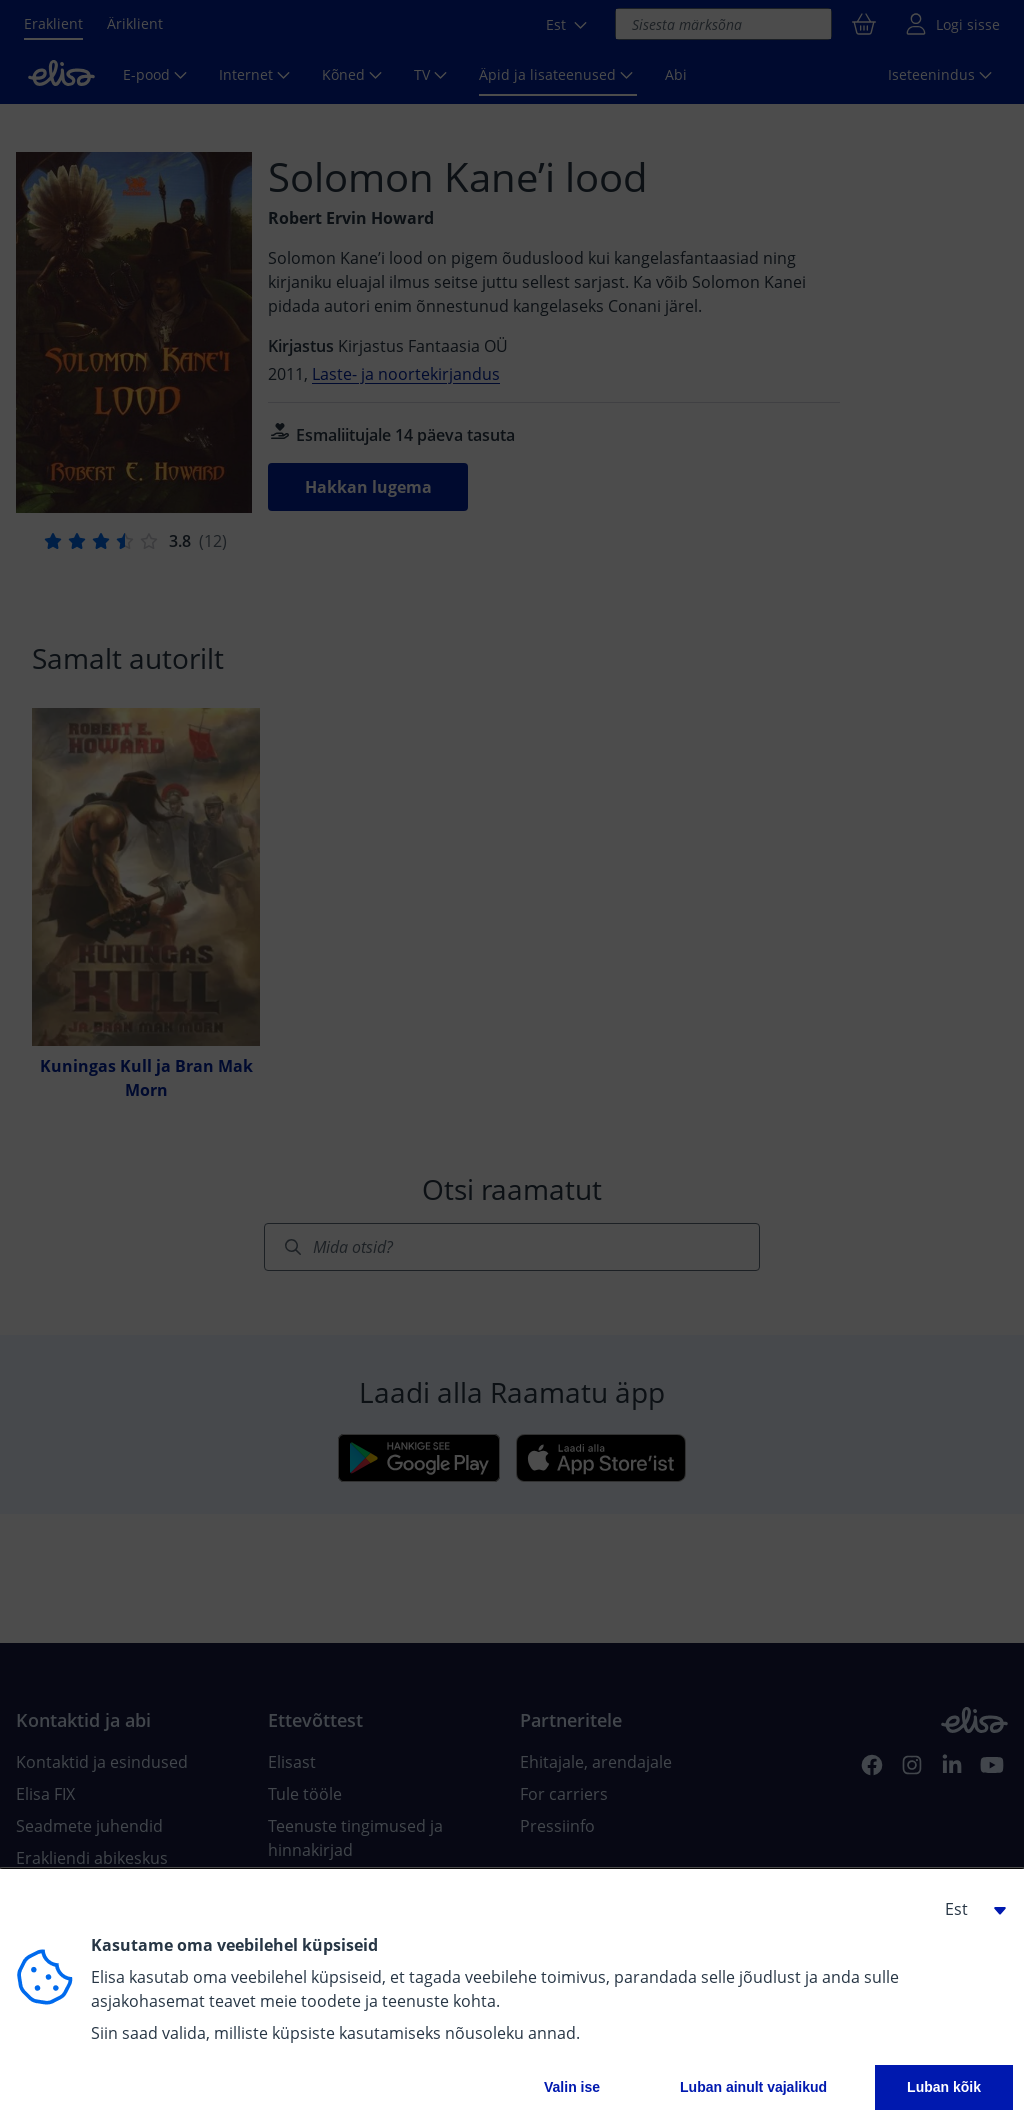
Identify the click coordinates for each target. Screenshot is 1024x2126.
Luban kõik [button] (944, 2087)
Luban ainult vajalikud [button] (753, 2087)
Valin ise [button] (572, 2087)
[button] (968, 1909)
